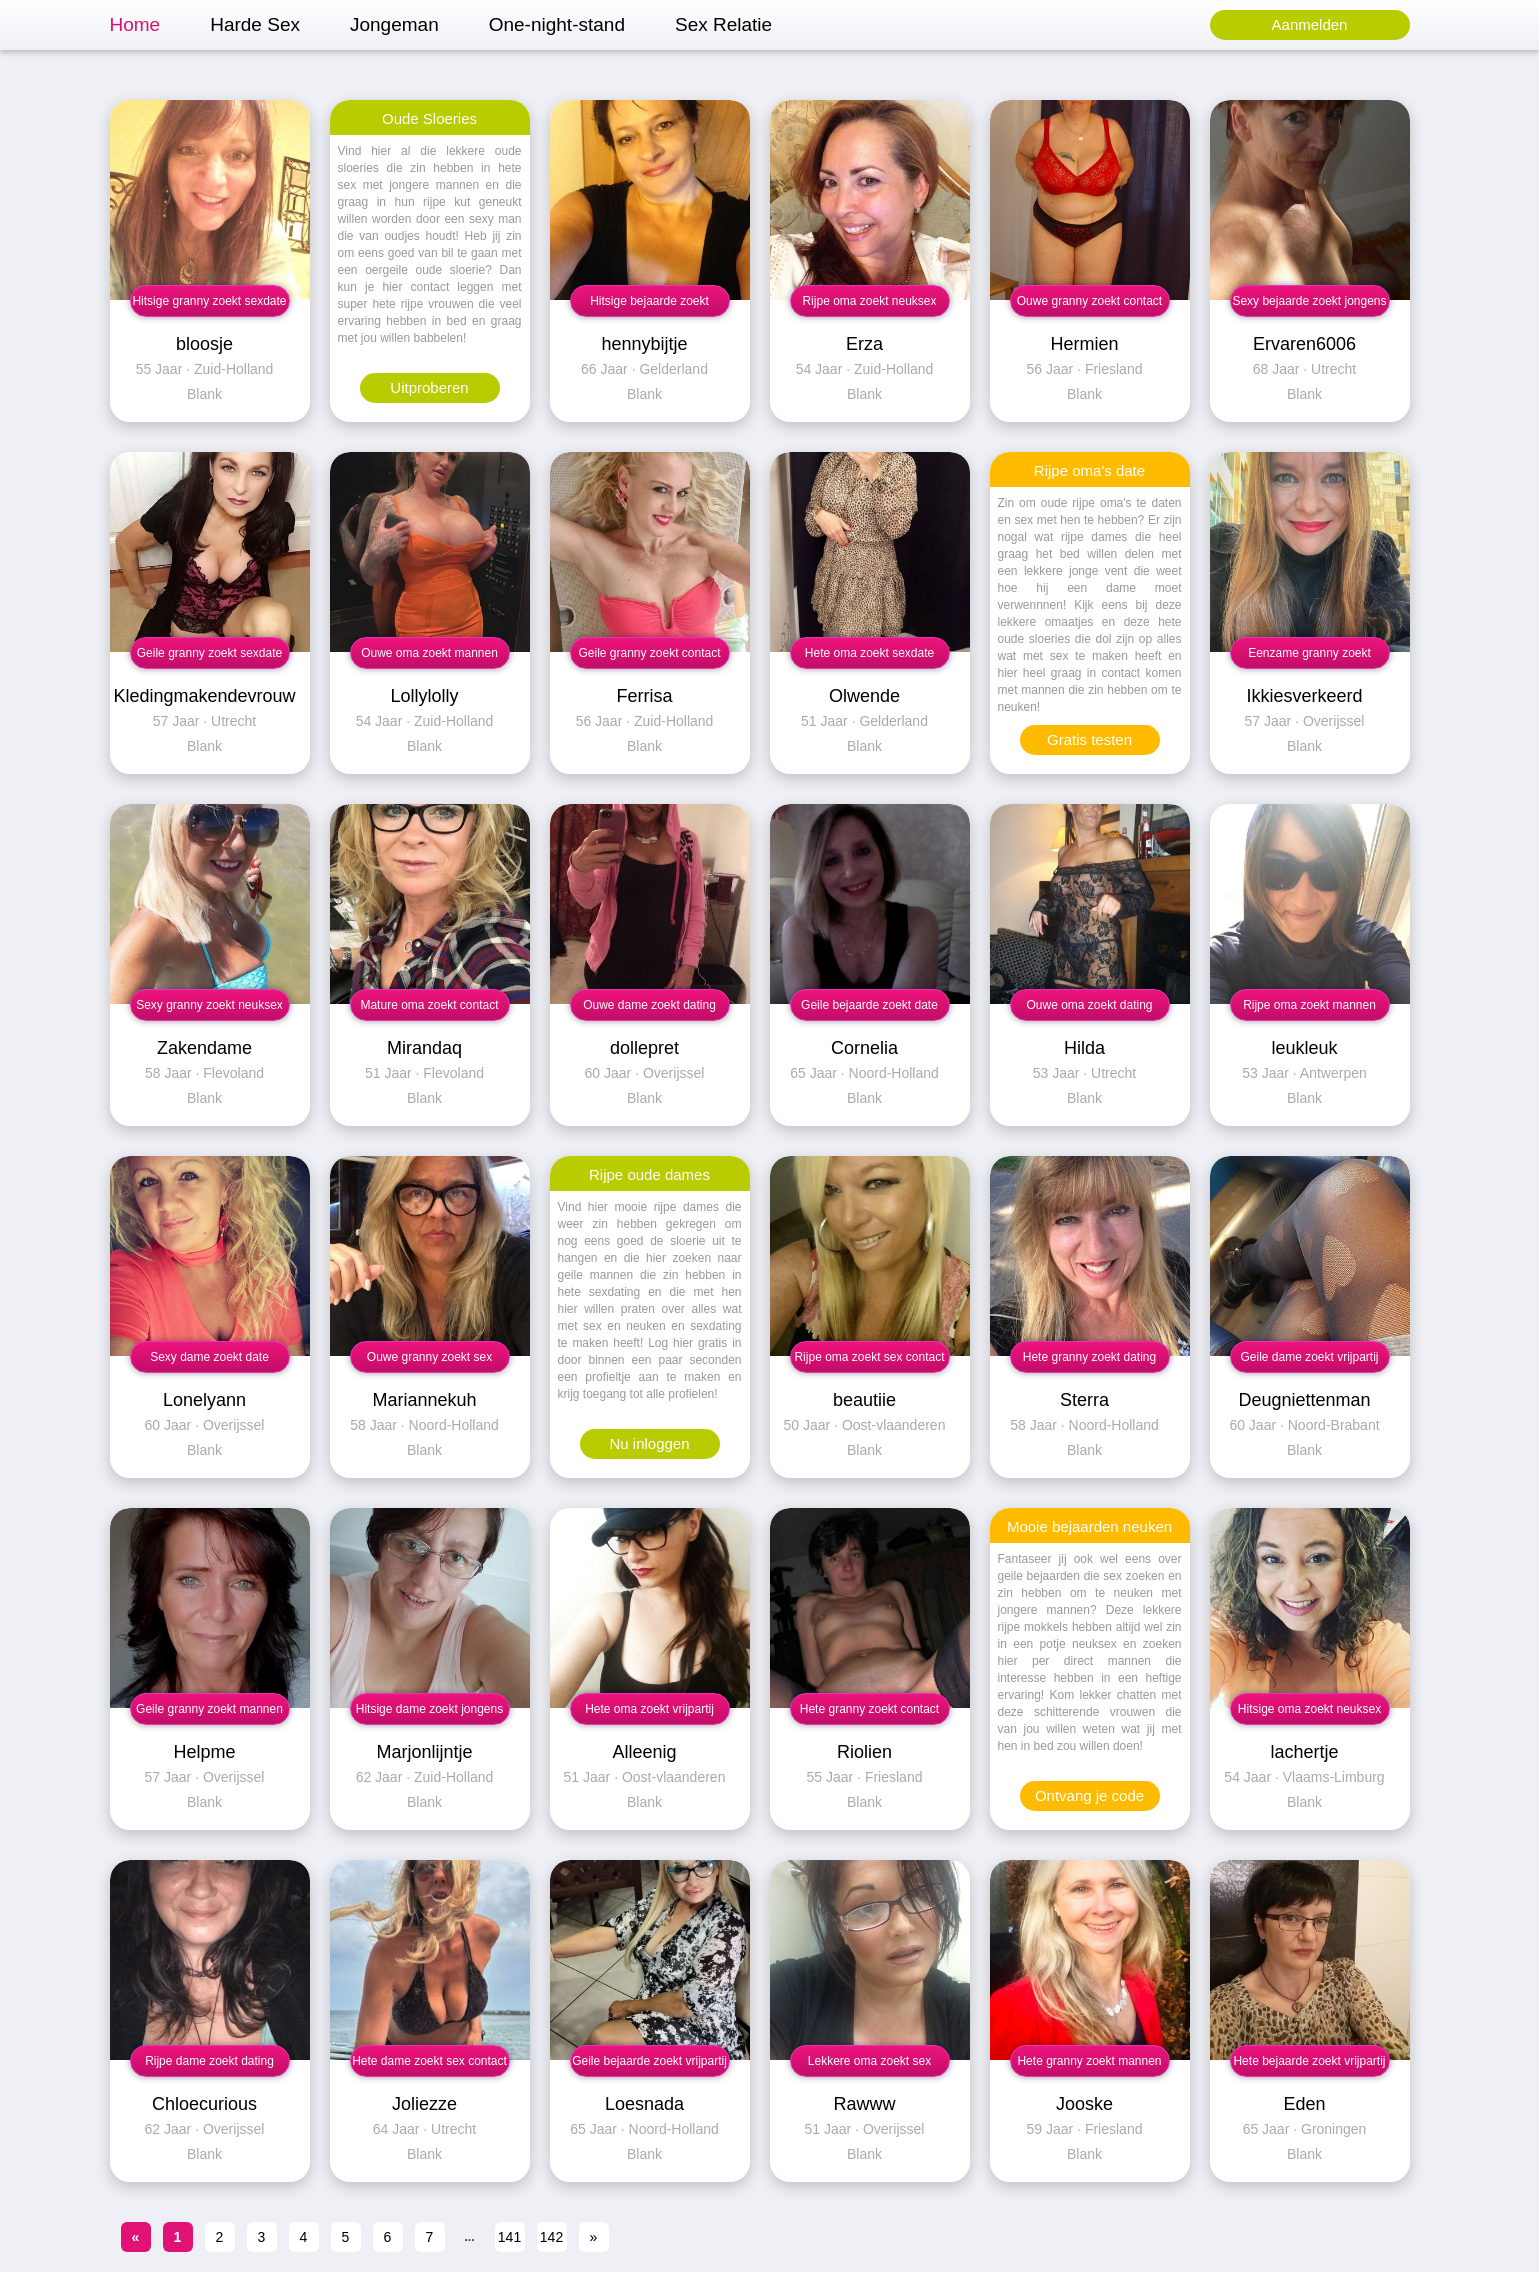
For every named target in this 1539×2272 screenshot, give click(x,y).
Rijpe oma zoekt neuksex (869, 301)
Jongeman (394, 24)
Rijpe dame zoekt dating (209, 2061)
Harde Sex (255, 24)
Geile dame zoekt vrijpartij (1309, 1357)
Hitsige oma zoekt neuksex (1309, 1709)
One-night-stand (557, 24)
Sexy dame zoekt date (209, 1357)
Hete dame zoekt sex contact (429, 2061)
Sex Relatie (723, 24)
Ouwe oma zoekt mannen (429, 653)
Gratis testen (1089, 739)
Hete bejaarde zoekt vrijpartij (1309, 2061)
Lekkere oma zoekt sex (869, 2061)
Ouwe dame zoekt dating (649, 1005)
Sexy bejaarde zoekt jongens (1309, 301)
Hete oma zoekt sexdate (869, 653)
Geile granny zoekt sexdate (209, 653)
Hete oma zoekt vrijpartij (649, 1709)
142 (551, 2237)
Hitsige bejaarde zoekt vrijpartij (649, 305)
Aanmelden (1310, 24)
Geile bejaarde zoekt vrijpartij (649, 2061)
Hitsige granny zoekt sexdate (209, 301)
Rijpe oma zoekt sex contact (869, 1357)
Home (135, 24)
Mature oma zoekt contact (429, 1005)
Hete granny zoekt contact (869, 1709)
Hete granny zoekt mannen (1089, 2061)
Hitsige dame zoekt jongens (429, 1709)
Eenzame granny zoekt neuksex (1309, 657)
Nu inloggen (649, 1443)
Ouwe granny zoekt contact (1089, 301)
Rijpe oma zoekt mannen (1309, 1005)
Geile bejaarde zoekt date (869, 1005)
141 (509, 2237)
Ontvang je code (1089, 1795)
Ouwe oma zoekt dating (1089, 1005)
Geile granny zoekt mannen (209, 1709)
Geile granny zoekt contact (649, 653)
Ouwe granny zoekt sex (429, 1357)
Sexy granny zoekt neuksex (209, 1005)
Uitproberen (429, 387)
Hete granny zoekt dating (1089, 1357)
